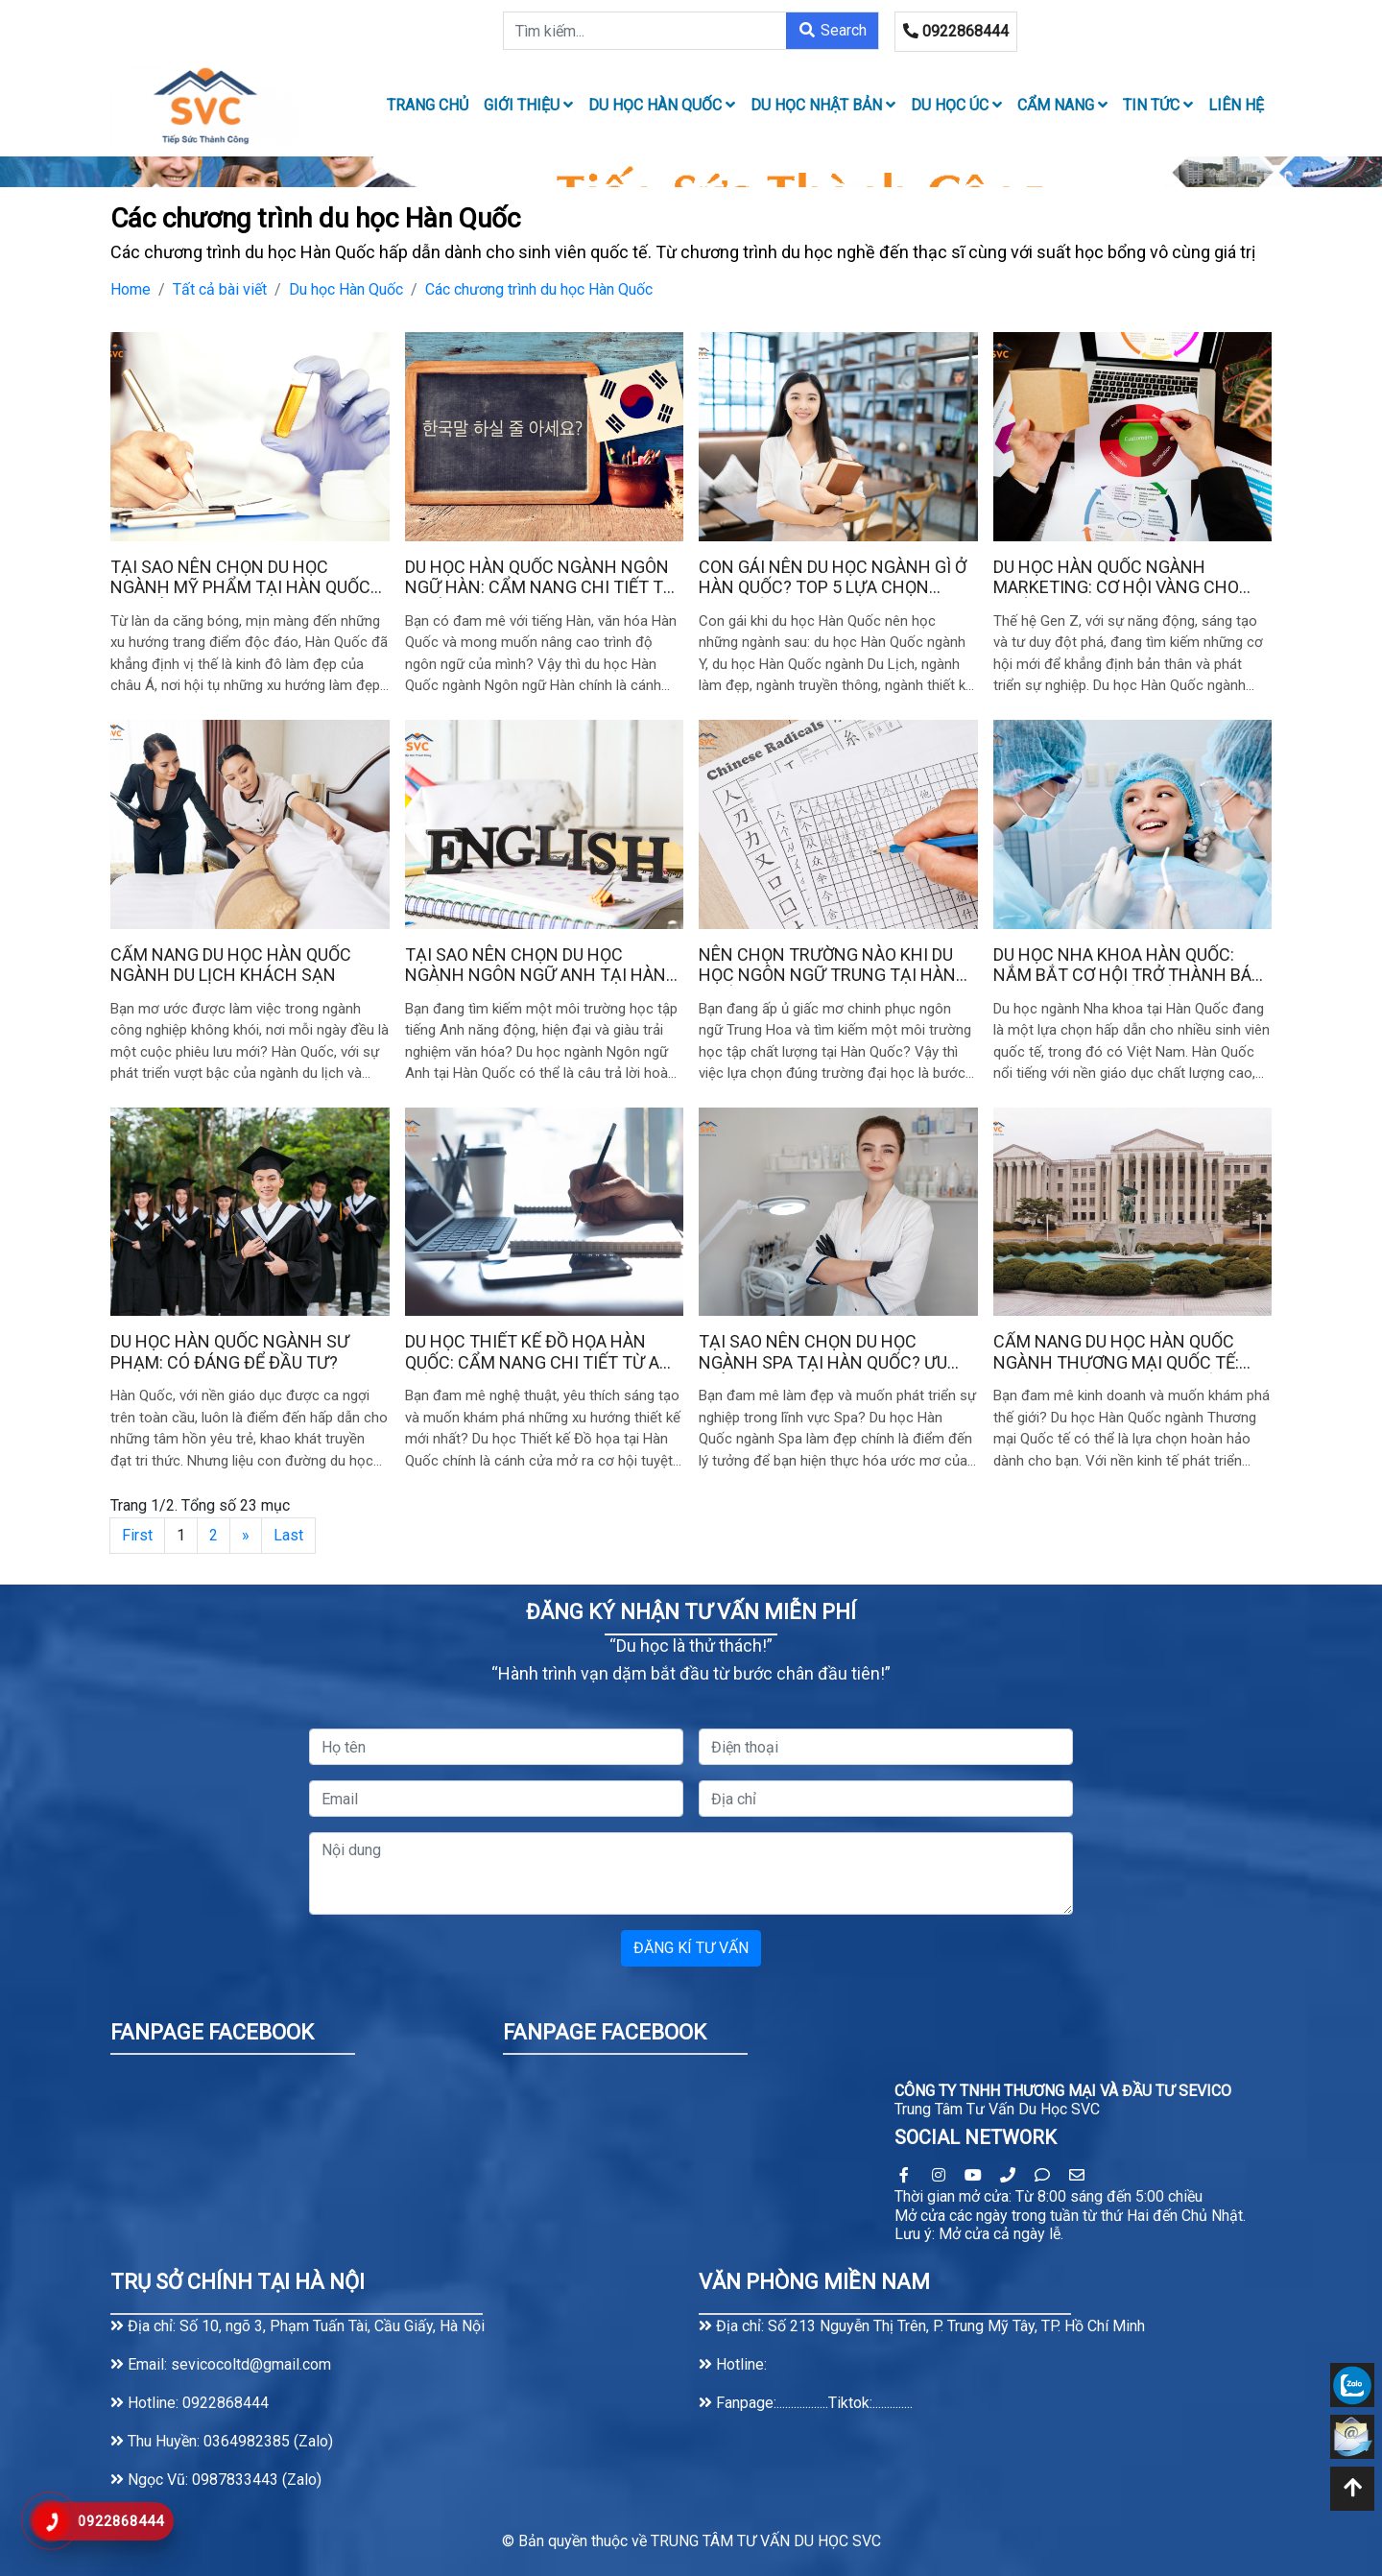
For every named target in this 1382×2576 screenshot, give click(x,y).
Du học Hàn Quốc (661, 105)
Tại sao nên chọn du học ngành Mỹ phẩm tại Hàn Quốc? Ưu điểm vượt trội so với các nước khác (244, 577)
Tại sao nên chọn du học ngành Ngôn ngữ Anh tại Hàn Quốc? (535, 965)
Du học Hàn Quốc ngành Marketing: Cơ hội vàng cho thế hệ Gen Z (1116, 577)
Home (130, 289)
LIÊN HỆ (1236, 105)
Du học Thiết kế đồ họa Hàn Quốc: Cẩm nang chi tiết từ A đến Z (532, 1351)
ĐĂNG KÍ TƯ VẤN (691, 1948)
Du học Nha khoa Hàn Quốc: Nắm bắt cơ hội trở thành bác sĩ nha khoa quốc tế (1128, 965)
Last (288, 1535)
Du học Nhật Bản (823, 105)
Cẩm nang (1062, 105)
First (137, 1535)
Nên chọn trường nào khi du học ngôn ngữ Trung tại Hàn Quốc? (827, 965)
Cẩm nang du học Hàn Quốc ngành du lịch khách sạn (230, 965)
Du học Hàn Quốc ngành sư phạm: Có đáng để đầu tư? (229, 1351)
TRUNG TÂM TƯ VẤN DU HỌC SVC (766, 2541)
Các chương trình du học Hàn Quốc (539, 289)
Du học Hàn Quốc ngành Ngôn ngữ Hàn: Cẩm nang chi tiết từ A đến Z (540, 577)
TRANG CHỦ (427, 105)
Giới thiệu (528, 105)
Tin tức (1158, 105)
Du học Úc (956, 105)
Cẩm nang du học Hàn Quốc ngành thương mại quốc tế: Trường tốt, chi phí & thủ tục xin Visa (1123, 1351)
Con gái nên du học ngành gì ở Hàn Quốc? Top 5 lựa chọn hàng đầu (832, 577)
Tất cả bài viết (220, 289)
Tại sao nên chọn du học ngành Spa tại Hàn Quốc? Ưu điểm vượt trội (823, 1351)
